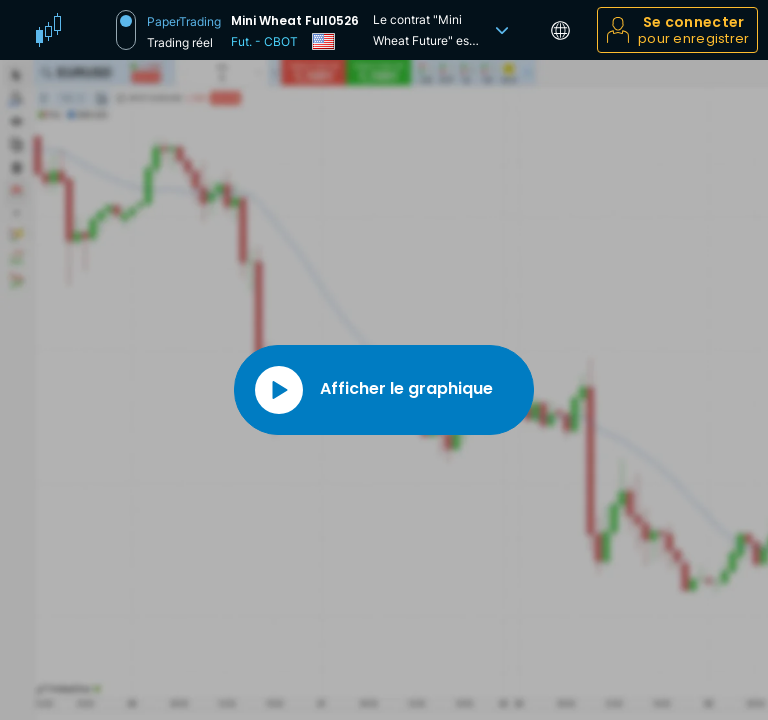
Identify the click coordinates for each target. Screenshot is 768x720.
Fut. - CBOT (264, 41)
